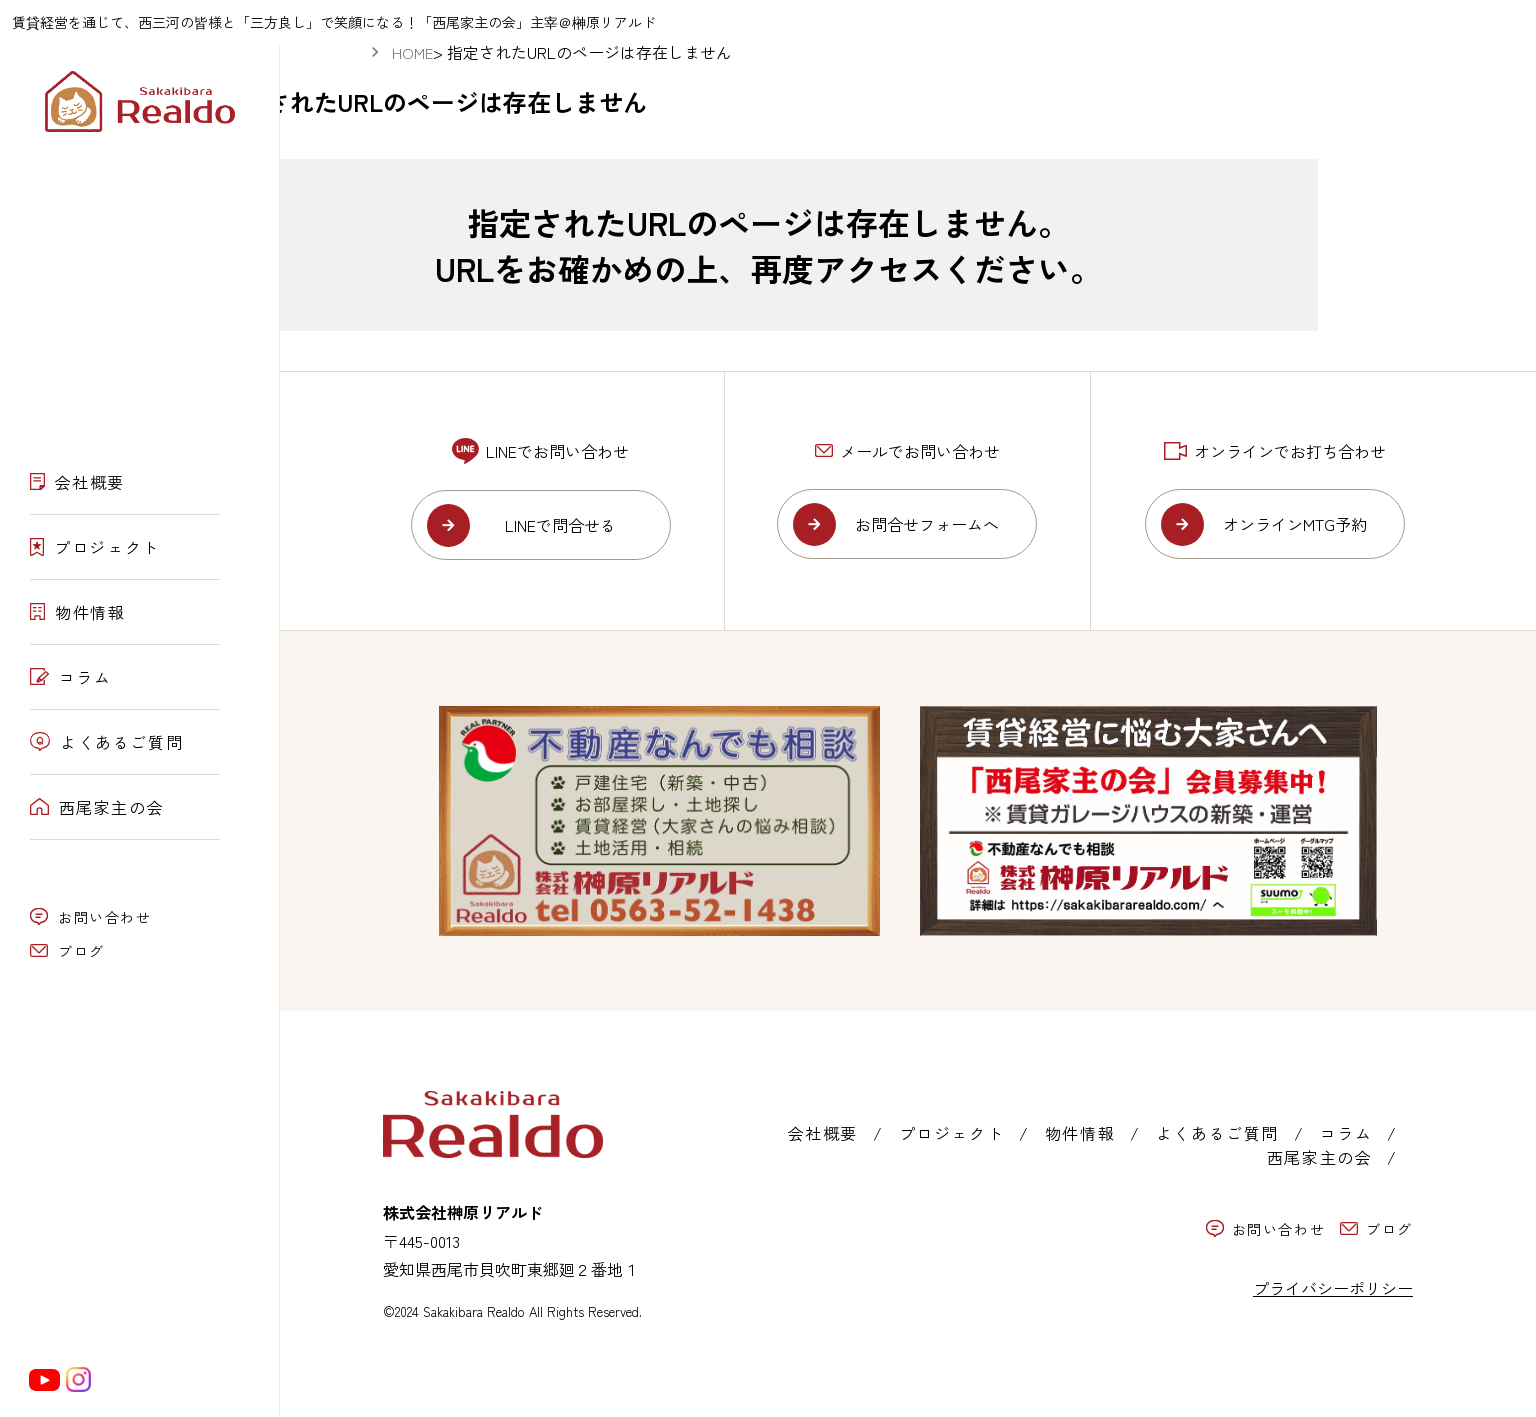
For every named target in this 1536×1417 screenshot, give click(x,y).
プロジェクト (95, 547)
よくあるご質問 (106, 742)
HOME (412, 52)
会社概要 (77, 482)
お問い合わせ (91, 917)
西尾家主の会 (97, 807)
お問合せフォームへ (927, 524)
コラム (70, 677)
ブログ (67, 951)
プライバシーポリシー (1333, 1288)
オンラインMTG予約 (1295, 524)
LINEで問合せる (560, 525)
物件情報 (78, 612)
